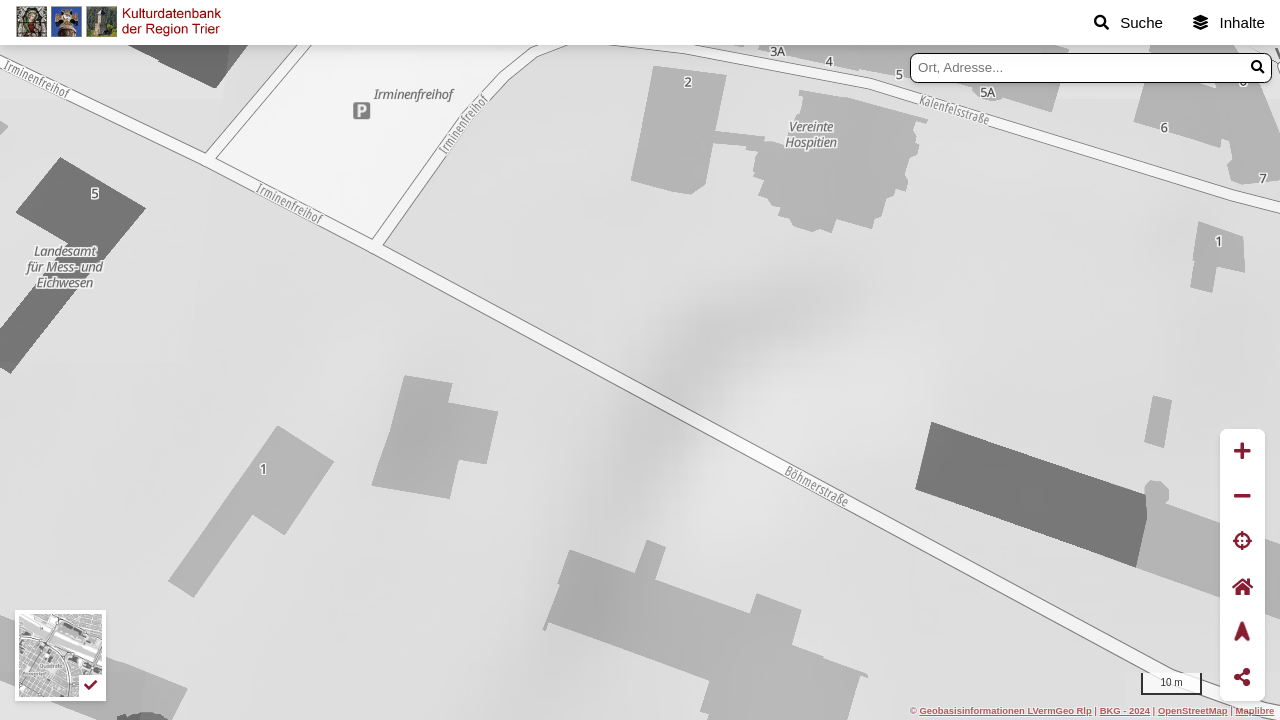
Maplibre (1255, 710)
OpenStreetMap (1193, 710)
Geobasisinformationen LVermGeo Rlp (1005, 710)
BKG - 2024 (1125, 710)
